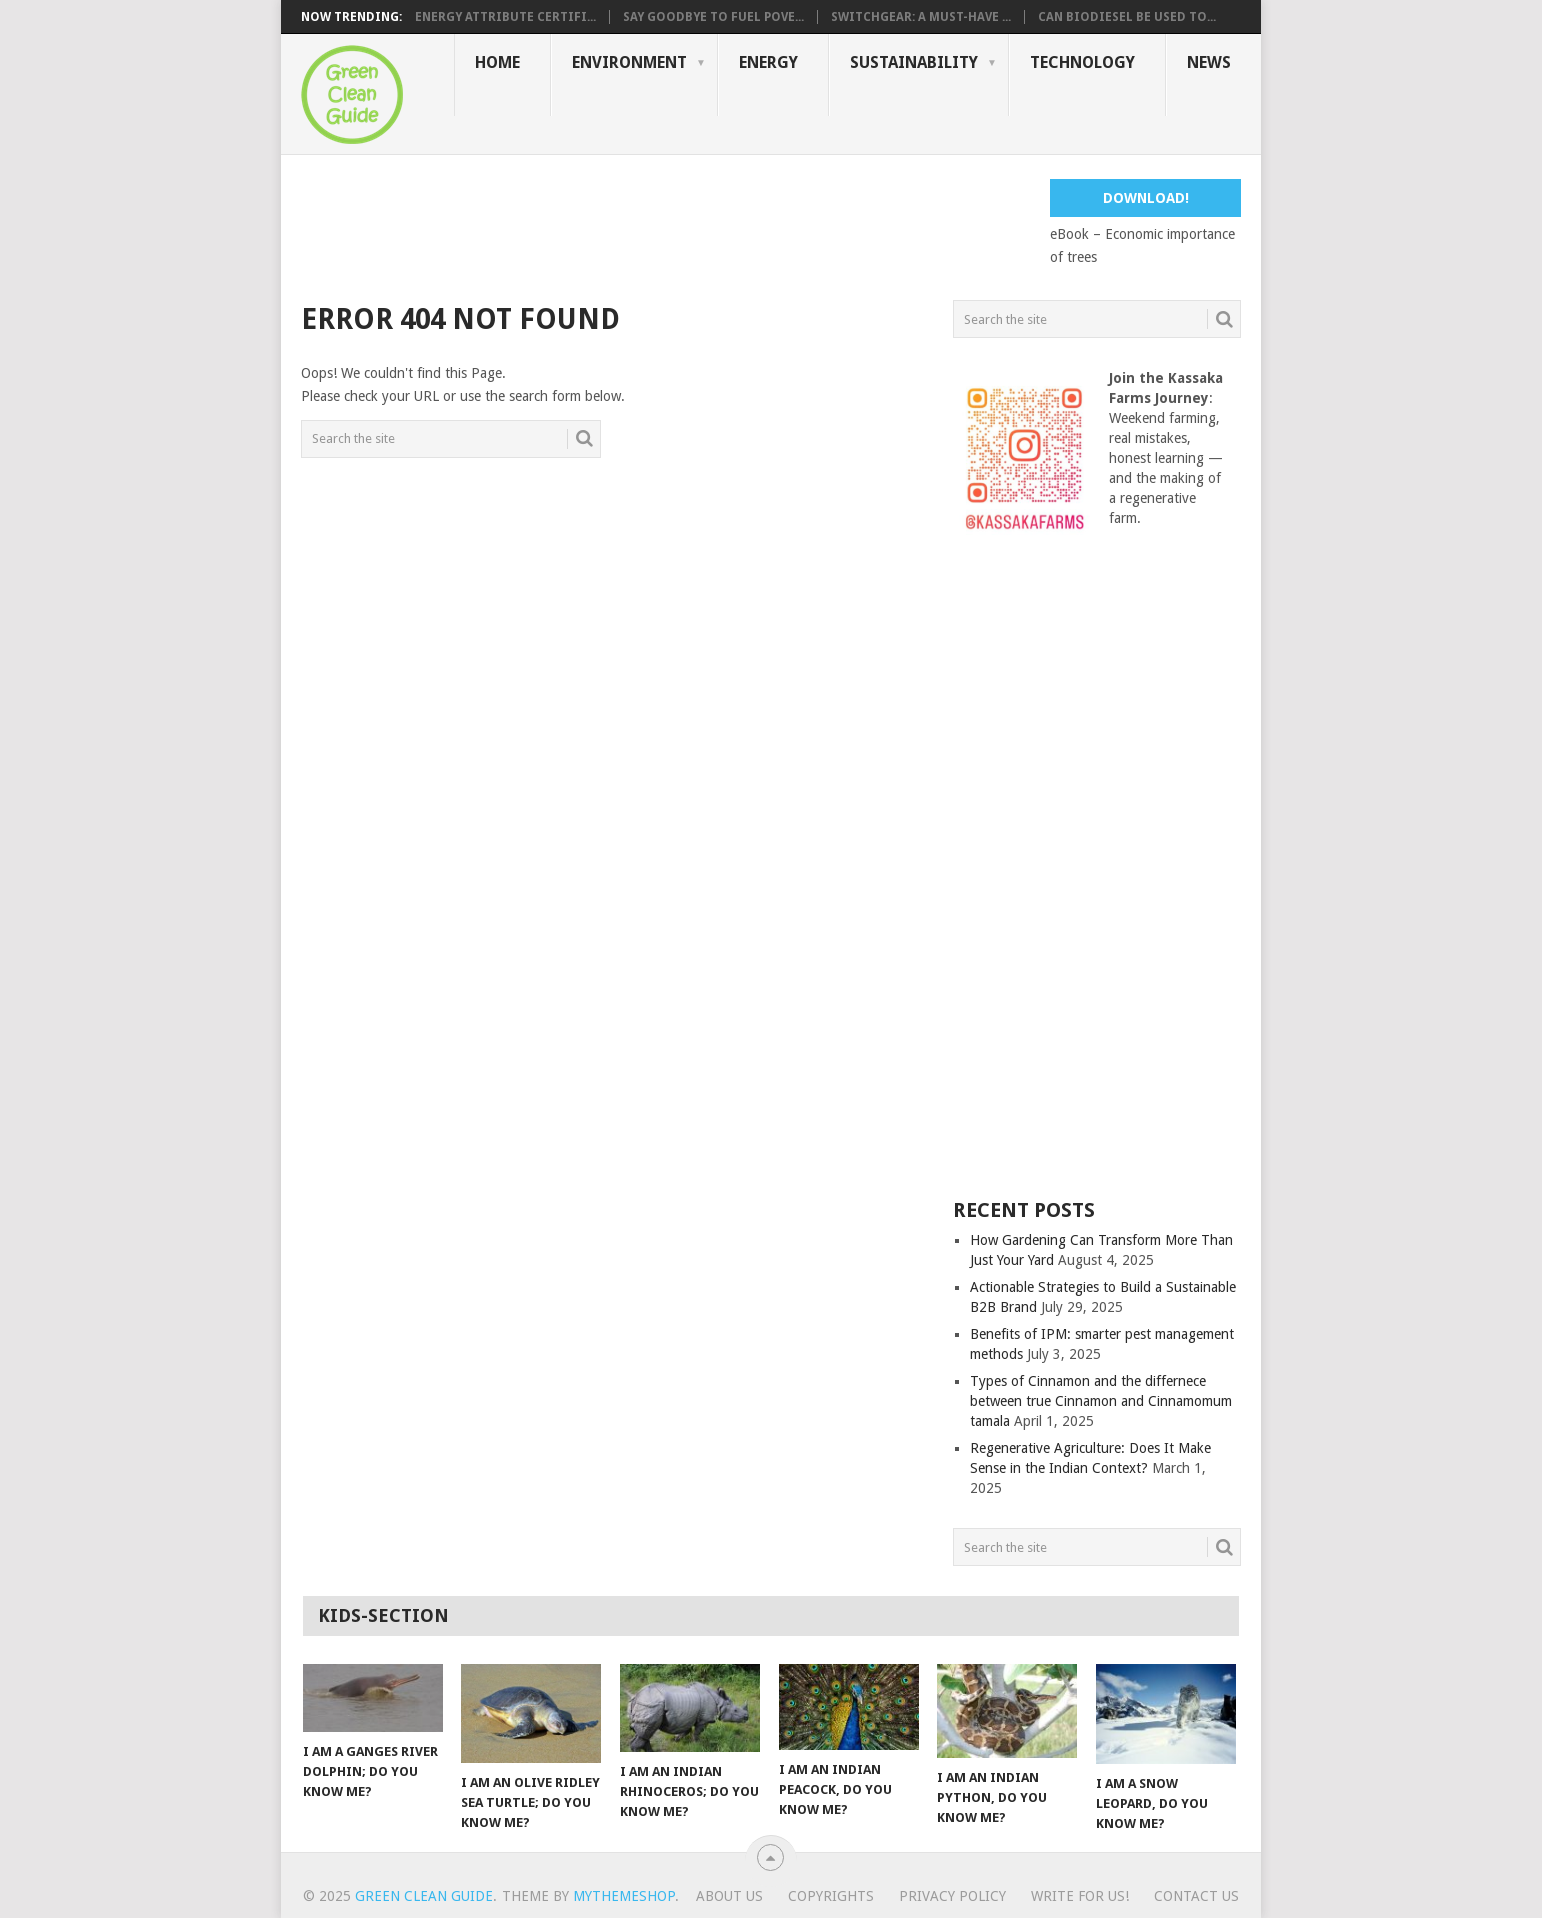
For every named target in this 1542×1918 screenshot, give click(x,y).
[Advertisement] (665, 224)
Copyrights (831, 1896)
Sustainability (914, 62)
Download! (1146, 198)
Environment (629, 62)
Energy (768, 62)
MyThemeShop (624, 1896)
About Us (729, 1896)
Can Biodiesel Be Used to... (1127, 17)
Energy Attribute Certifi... (505, 17)
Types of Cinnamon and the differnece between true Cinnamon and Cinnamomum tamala (1101, 1401)
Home (497, 62)
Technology (1082, 62)
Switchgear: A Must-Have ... (921, 17)
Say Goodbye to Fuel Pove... (713, 17)
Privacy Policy (952, 1896)
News (1209, 62)
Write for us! (1080, 1896)
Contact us (1196, 1896)
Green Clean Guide (424, 1896)
